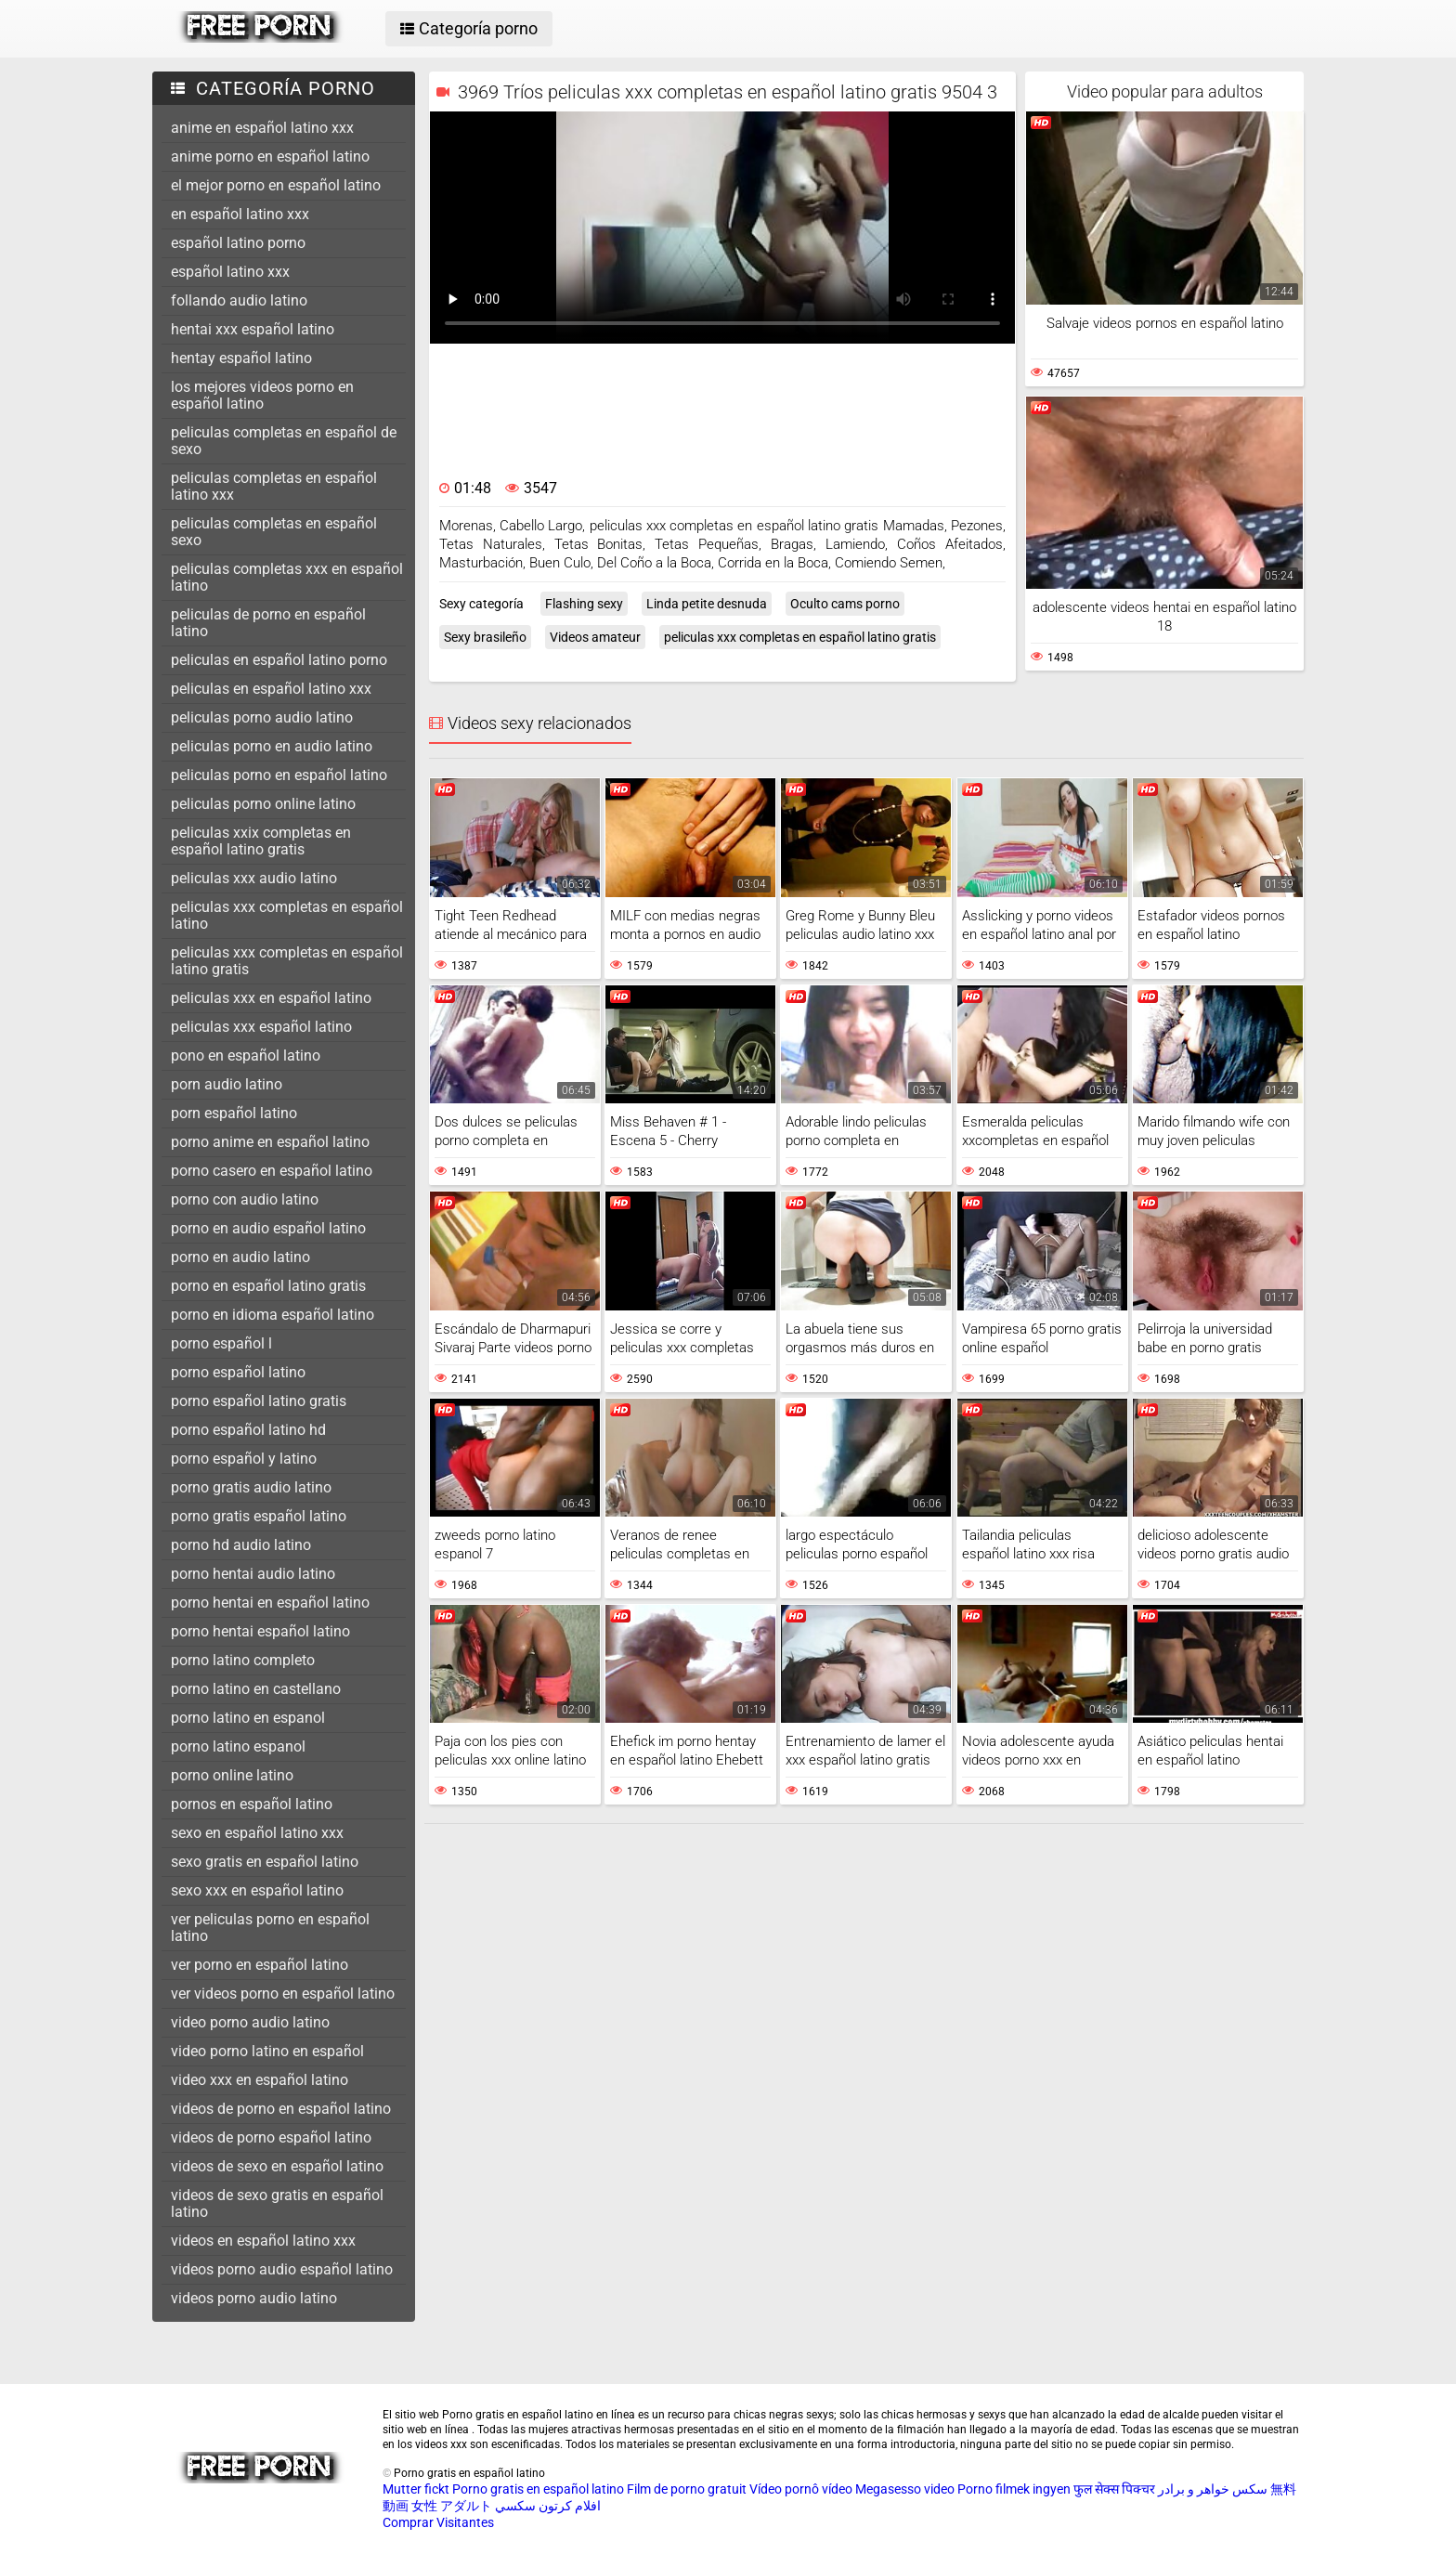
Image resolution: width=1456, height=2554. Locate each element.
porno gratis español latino (258, 1516)
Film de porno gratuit (687, 2489)
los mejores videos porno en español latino (262, 395)
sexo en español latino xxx (257, 1833)
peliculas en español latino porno (279, 660)
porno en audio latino (240, 1257)
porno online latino (232, 1775)
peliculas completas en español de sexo (283, 440)
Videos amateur (595, 637)
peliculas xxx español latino (261, 1027)
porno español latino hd (248, 1430)
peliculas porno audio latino (262, 717)
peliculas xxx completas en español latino (287, 915)
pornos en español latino (251, 1804)
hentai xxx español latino (252, 329)
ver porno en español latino (259, 1965)
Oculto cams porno (845, 603)
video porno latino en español (267, 2051)
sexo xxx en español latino (257, 1890)
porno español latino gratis (258, 1401)
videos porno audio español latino (282, 2269)
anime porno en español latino (270, 156)
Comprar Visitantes (438, 2522)
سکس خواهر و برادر (1213, 2489)
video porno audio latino (250, 2022)
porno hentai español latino (260, 1631)
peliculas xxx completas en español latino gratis (287, 961)
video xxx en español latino (259, 2080)
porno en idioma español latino (272, 1314)
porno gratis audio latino (251, 1487)
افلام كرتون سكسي (548, 2505)
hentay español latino (241, 358)
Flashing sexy (584, 603)
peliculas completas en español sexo (274, 532)
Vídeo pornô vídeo (800, 2489)
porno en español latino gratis (268, 1286)
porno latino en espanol (248, 1718)
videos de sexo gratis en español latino (277, 2203)
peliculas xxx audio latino (254, 878)
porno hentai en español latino (270, 1602)
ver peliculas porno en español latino (270, 1927)
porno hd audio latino (241, 1545)
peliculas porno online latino (263, 804)
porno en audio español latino (268, 1228)
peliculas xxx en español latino (271, 998)
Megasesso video (905, 2489)
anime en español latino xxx (262, 128)
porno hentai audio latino (253, 1574)
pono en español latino (245, 1055)
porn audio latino (226, 1084)
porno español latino (238, 1372)
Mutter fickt (416, 2489)
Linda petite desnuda (706, 603)
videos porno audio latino (254, 2298)
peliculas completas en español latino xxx (274, 486)
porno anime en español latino (270, 1142)
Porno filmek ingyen (1014, 2489)
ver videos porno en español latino (283, 1993)
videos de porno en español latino (281, 2108)
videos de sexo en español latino (277, 2166)
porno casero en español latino (271, 1170)
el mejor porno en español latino (276, 185)
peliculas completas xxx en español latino (287, 577)
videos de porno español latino (271, 2137)
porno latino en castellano (256, 1689)
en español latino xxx (240, 214)
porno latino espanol (238, 1746)
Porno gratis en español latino (538, 2489)
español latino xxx (230, 271)
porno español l (221, 1343)
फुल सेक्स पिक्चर (1114, 2489)
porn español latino (234, 1113)
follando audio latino (239, 300)
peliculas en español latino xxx (271, 688)
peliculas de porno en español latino (268, 623)
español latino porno (238, 243)
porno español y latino (244, 1458)
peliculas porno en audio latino (271, 746)
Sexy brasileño (485, 637)
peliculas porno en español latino (279, 775)
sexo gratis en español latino (264, 1861)
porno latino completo (243, 1660)
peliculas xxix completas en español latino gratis (261, 841)
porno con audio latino (244, 1199)
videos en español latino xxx (263, 2240)
